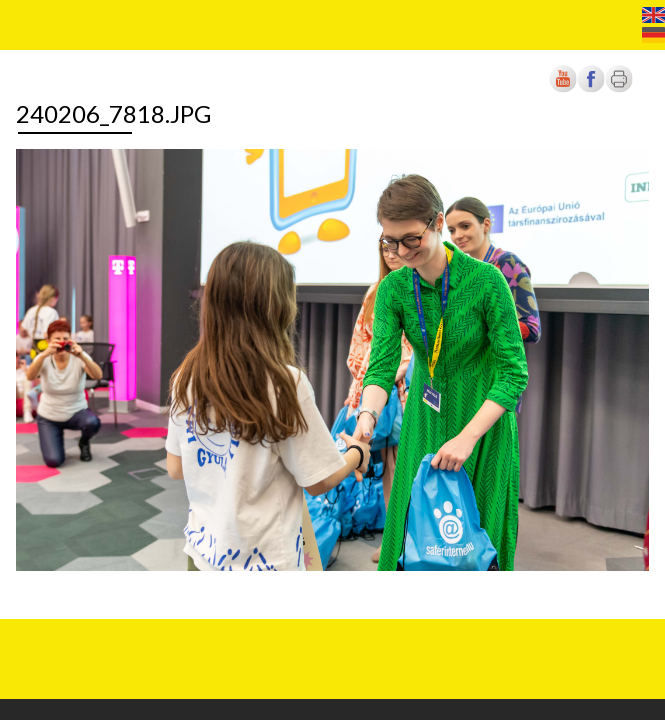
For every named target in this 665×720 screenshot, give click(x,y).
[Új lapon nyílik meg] (591, 88)
